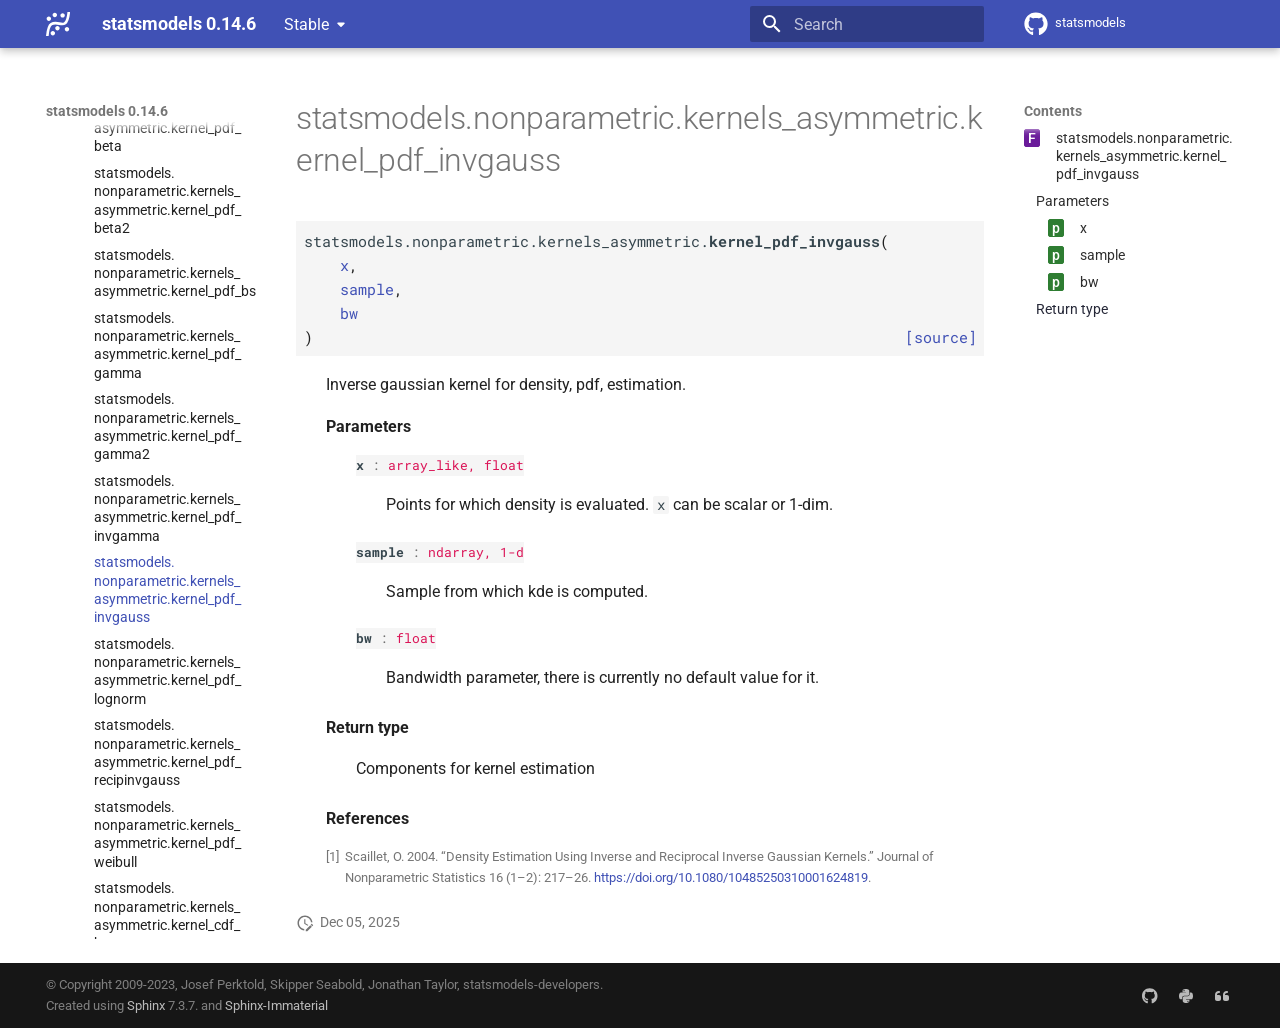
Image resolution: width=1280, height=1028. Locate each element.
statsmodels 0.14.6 (107, 111)
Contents (1053, 111)
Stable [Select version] (306, 24)
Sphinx (146, 1005)
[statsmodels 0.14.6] (58, 24)
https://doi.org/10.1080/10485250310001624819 (731, 877)
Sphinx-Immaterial (276, 1005)
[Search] (867, 24)
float (504, 465)
